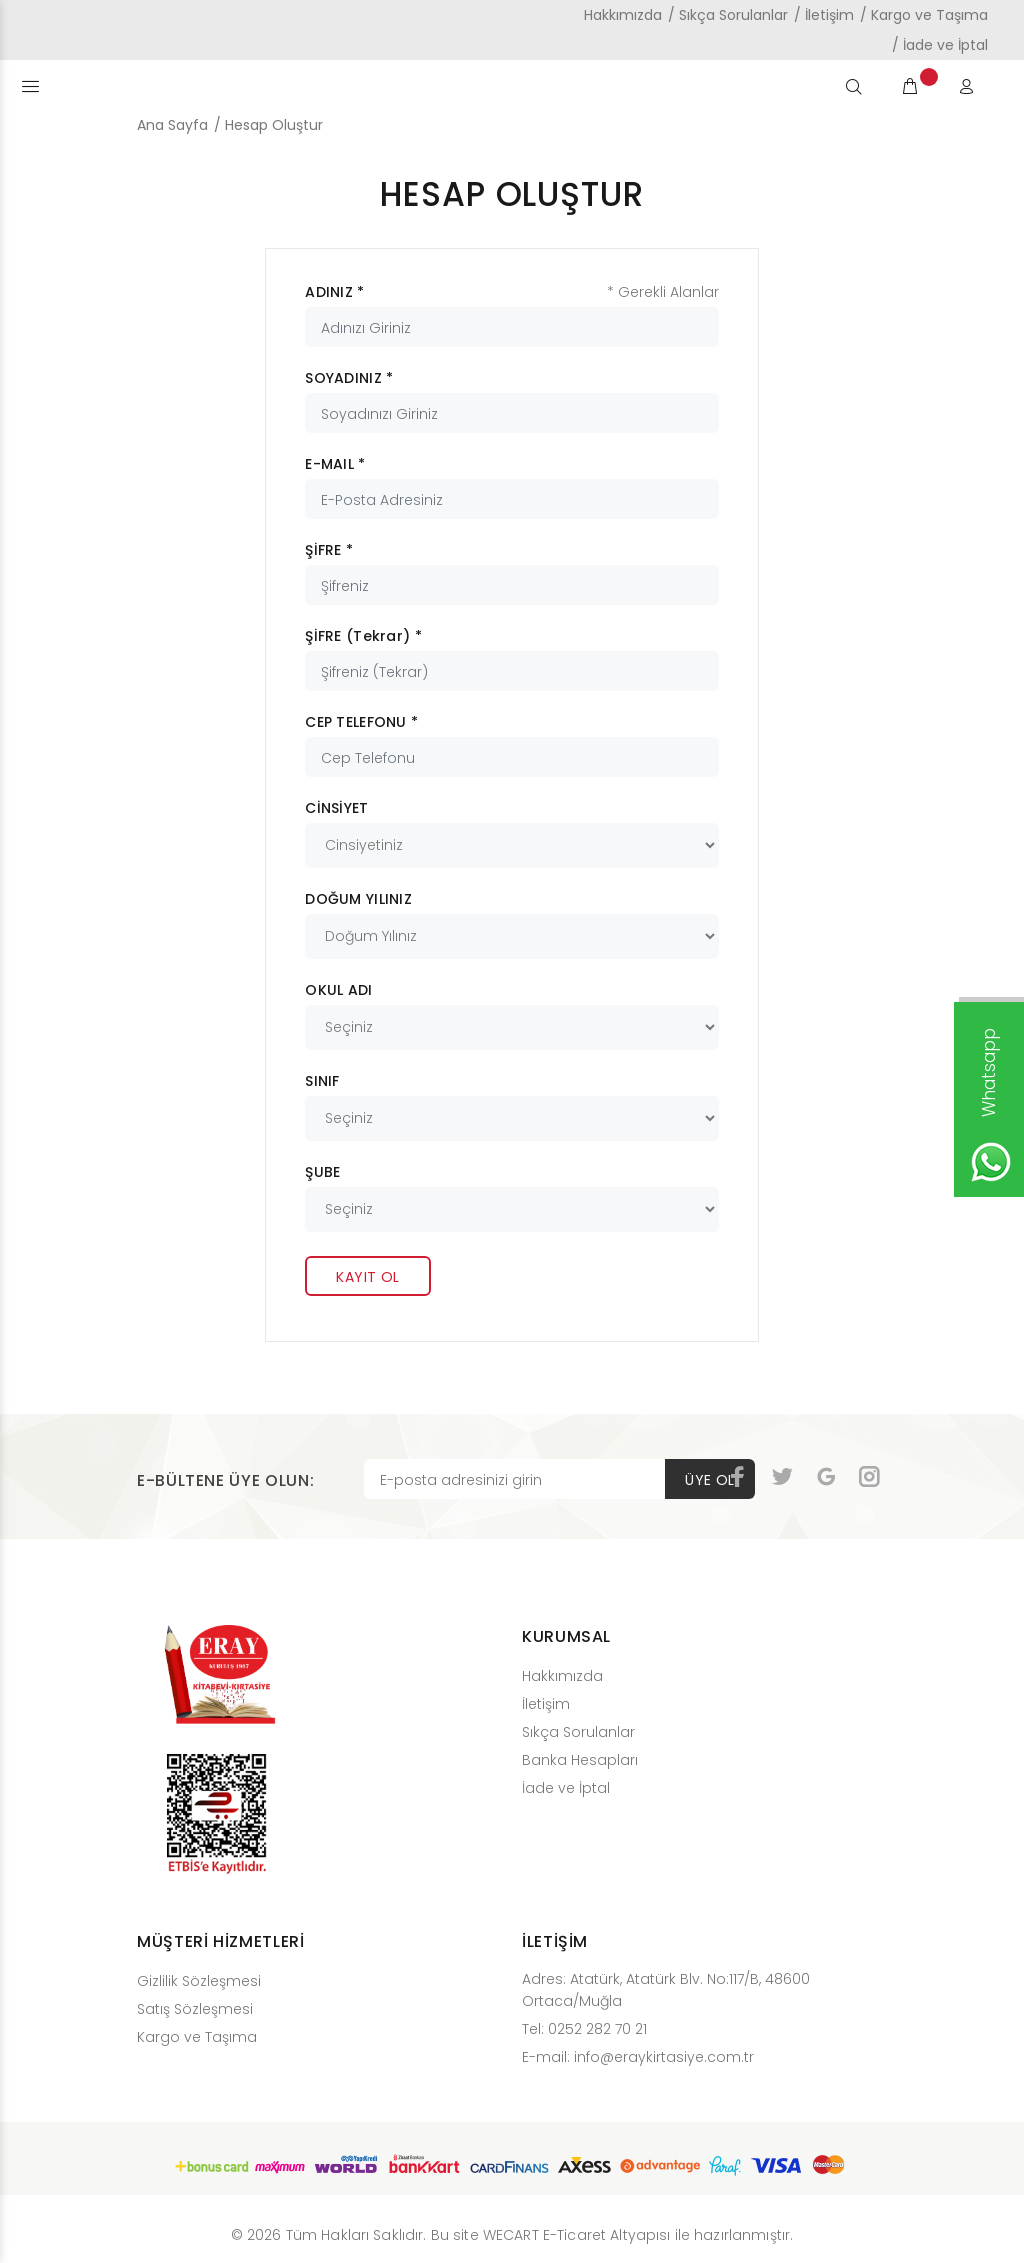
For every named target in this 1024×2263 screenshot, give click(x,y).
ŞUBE (322, 1172)
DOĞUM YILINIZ (358, 899)
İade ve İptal (945, 45)
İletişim (829, 15)
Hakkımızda (623, 15)
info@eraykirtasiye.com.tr (664, 2057)
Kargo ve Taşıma (929, 15)
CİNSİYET (336, 808)
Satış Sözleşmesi (195, 2009)
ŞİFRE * (329, 550)
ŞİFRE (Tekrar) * (363, 636)
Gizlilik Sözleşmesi (199, 1981)
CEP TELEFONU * (361, 722)
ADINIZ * (334, 292)
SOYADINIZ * (349, 378)
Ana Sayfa (172, 125)
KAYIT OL (367, 1277)
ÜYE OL (710, 1480)
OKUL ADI (338, 990)
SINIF (322, 1081)
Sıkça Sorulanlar (733, 15)
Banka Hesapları (580, 1760)
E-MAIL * (335, 464)
